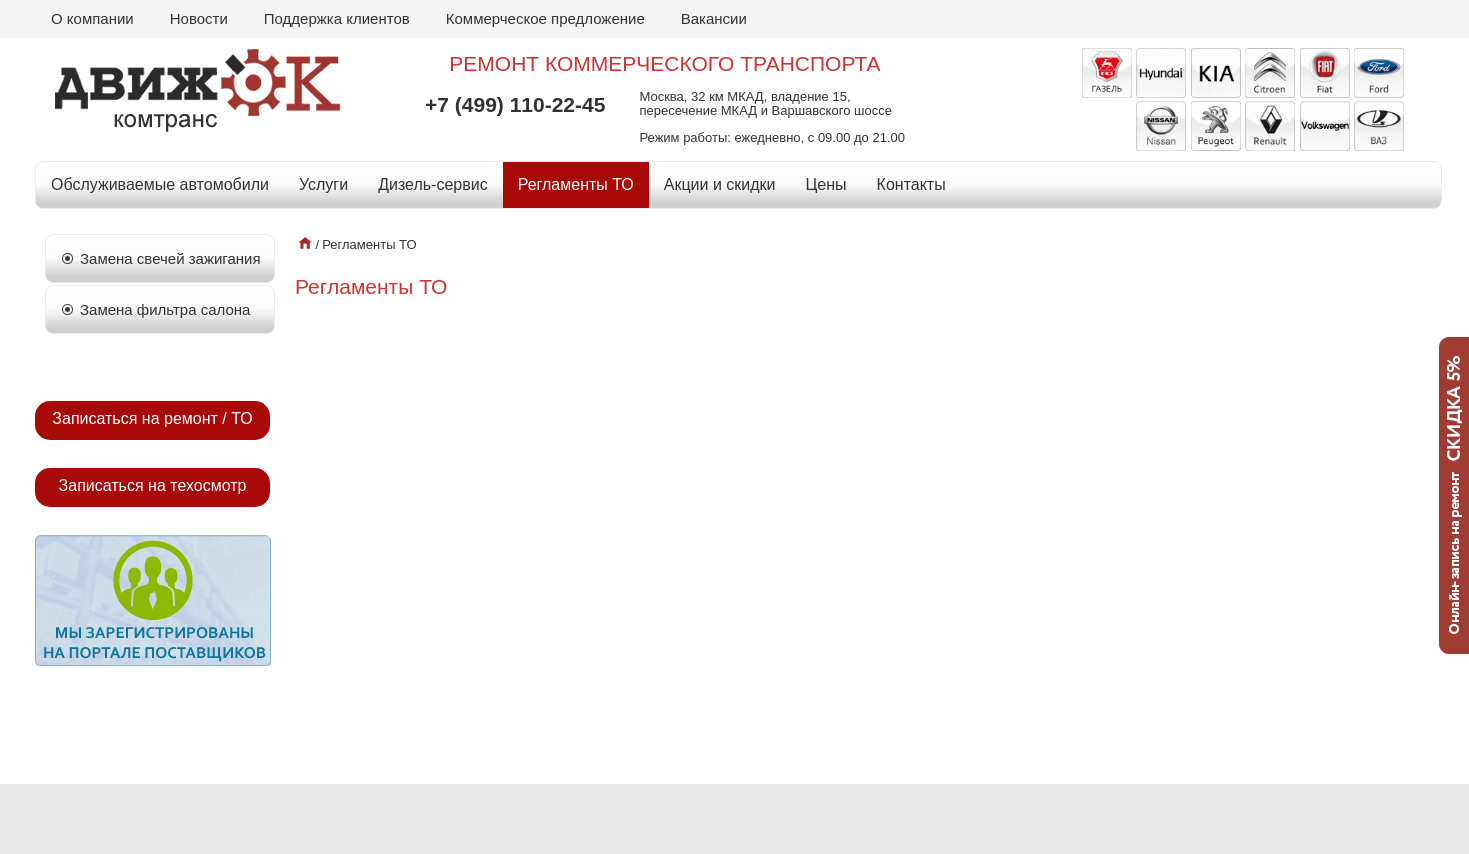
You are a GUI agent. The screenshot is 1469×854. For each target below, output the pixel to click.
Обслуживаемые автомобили (160, 184)
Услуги (323, 184)
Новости (199, 18)
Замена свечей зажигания (170, 258)
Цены (826, 184)
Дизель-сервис (433, 184)
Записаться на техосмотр (153, 485)
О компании (92, 18)
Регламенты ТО (576, 184)
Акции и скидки (720, 184)
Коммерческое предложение (545, 18)
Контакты (911, 184)
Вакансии (714, 18)
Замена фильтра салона (165, 309)
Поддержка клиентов (337, 18)
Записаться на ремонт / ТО (152, 418)
